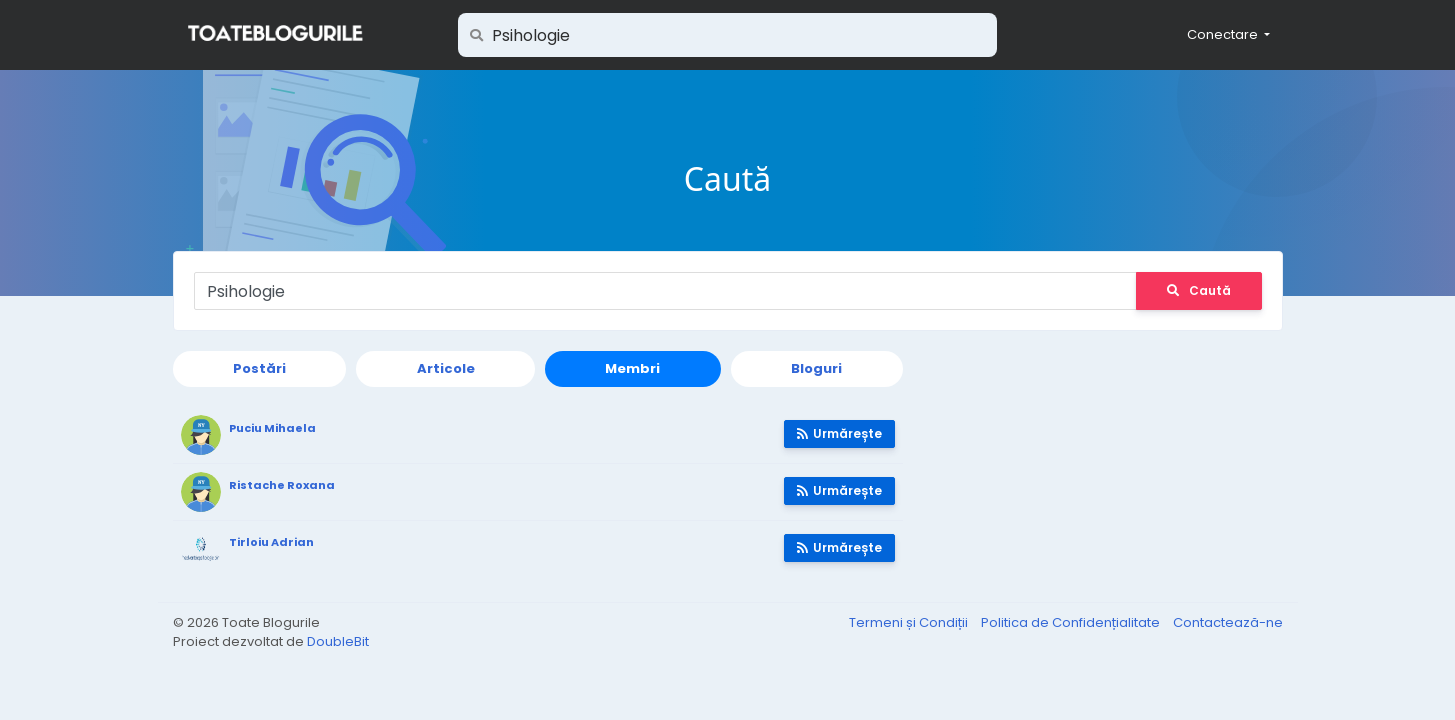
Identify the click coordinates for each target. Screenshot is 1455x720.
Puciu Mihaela (272, 428)
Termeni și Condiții (910, 622)
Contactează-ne (1228, 622)
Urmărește (839, 433)
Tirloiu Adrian (271, 542)
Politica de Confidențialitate (1072, 622)
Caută (1199, 290)
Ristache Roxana (282, 485)
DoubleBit (338, 641)
